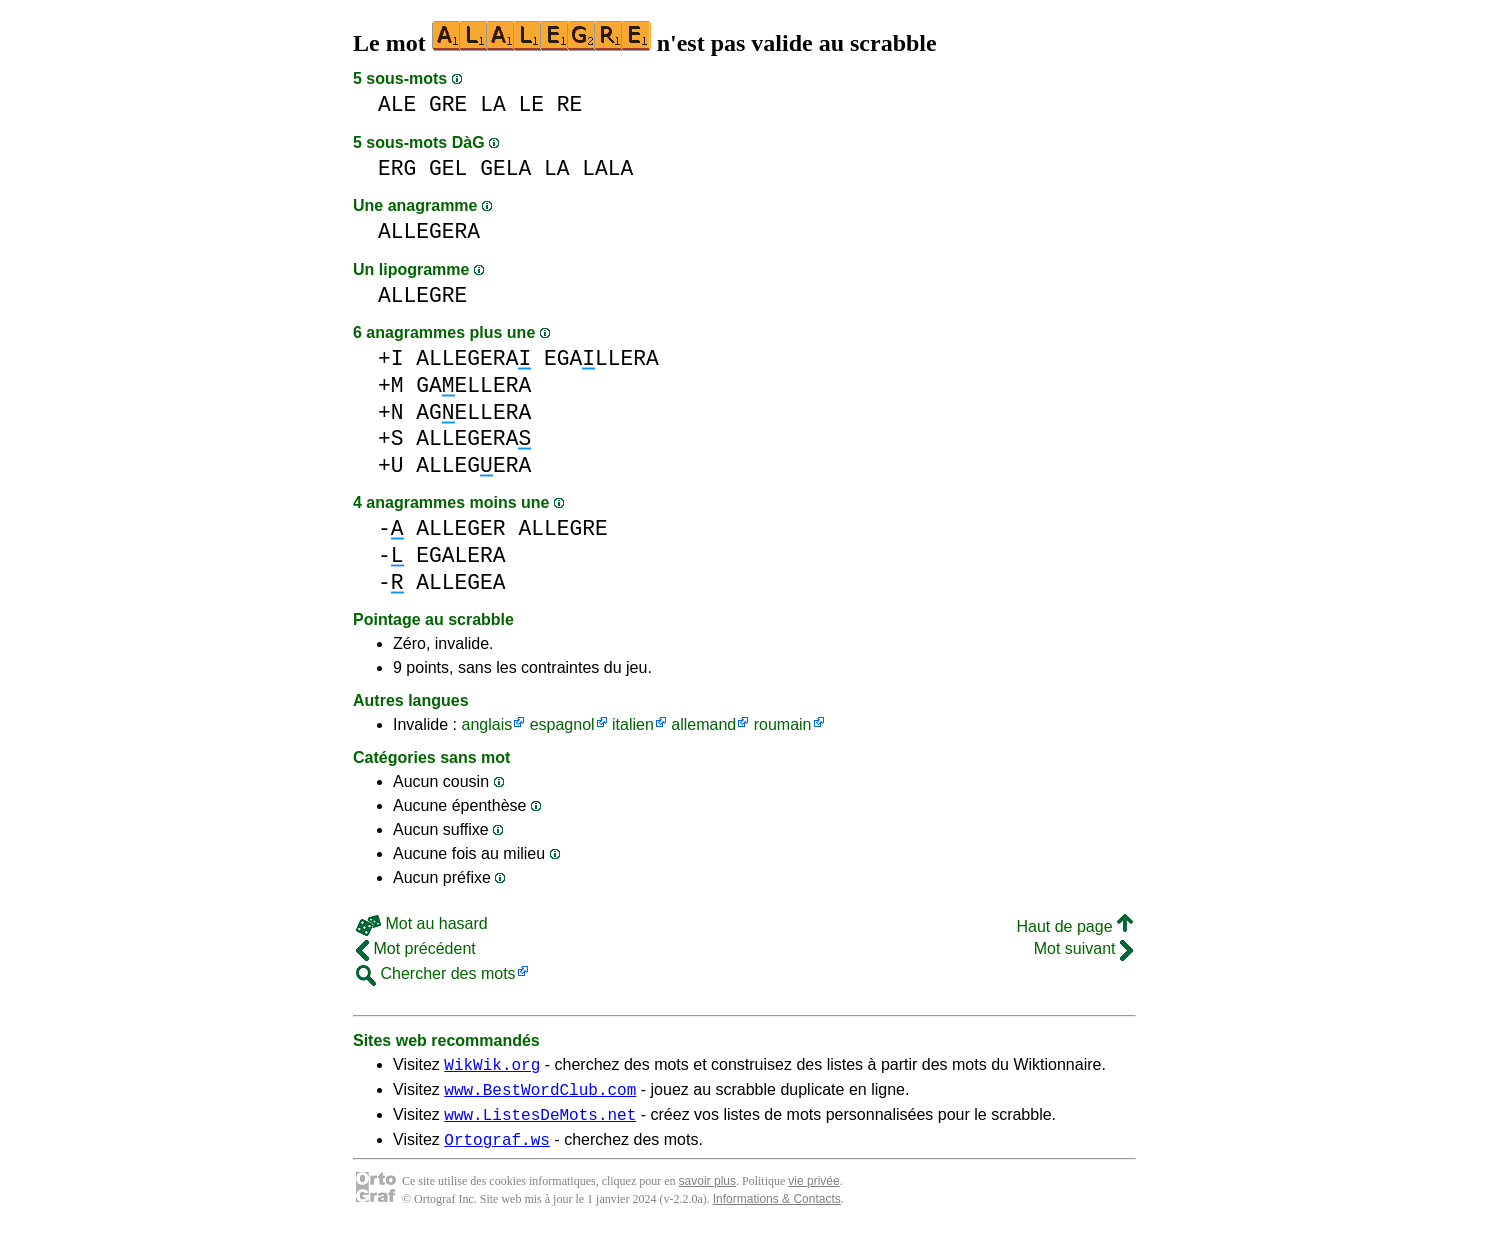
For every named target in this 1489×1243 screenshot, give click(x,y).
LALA (607, 168)
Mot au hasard (422, 923)
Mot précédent (416, 948)
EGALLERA (601, 358)
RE (570, 104)
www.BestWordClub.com (540, 1095)
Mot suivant (1083, 948)
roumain (783, 724)
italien (633, 724)
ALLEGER (460, 528)
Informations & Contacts (777, 1211)
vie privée (813, 1193)
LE (531, 104)
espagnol (562, 724)
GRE (448, 104)
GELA (505, 168)
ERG (397, 168)
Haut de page (1074, 926)
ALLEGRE (422, 295)
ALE (397, 104)
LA (493, 104)
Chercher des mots (436, 973)
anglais (486, 724)
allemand (703, 724)
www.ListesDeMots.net (540, 1123)
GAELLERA (473, 385)
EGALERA (460, 555)
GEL (448, 168)
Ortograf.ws (497, 1151)
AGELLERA (473, 412)
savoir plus (707, 1193)
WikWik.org (492, 1067)
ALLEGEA (460, 582)
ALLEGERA (429, 231)
